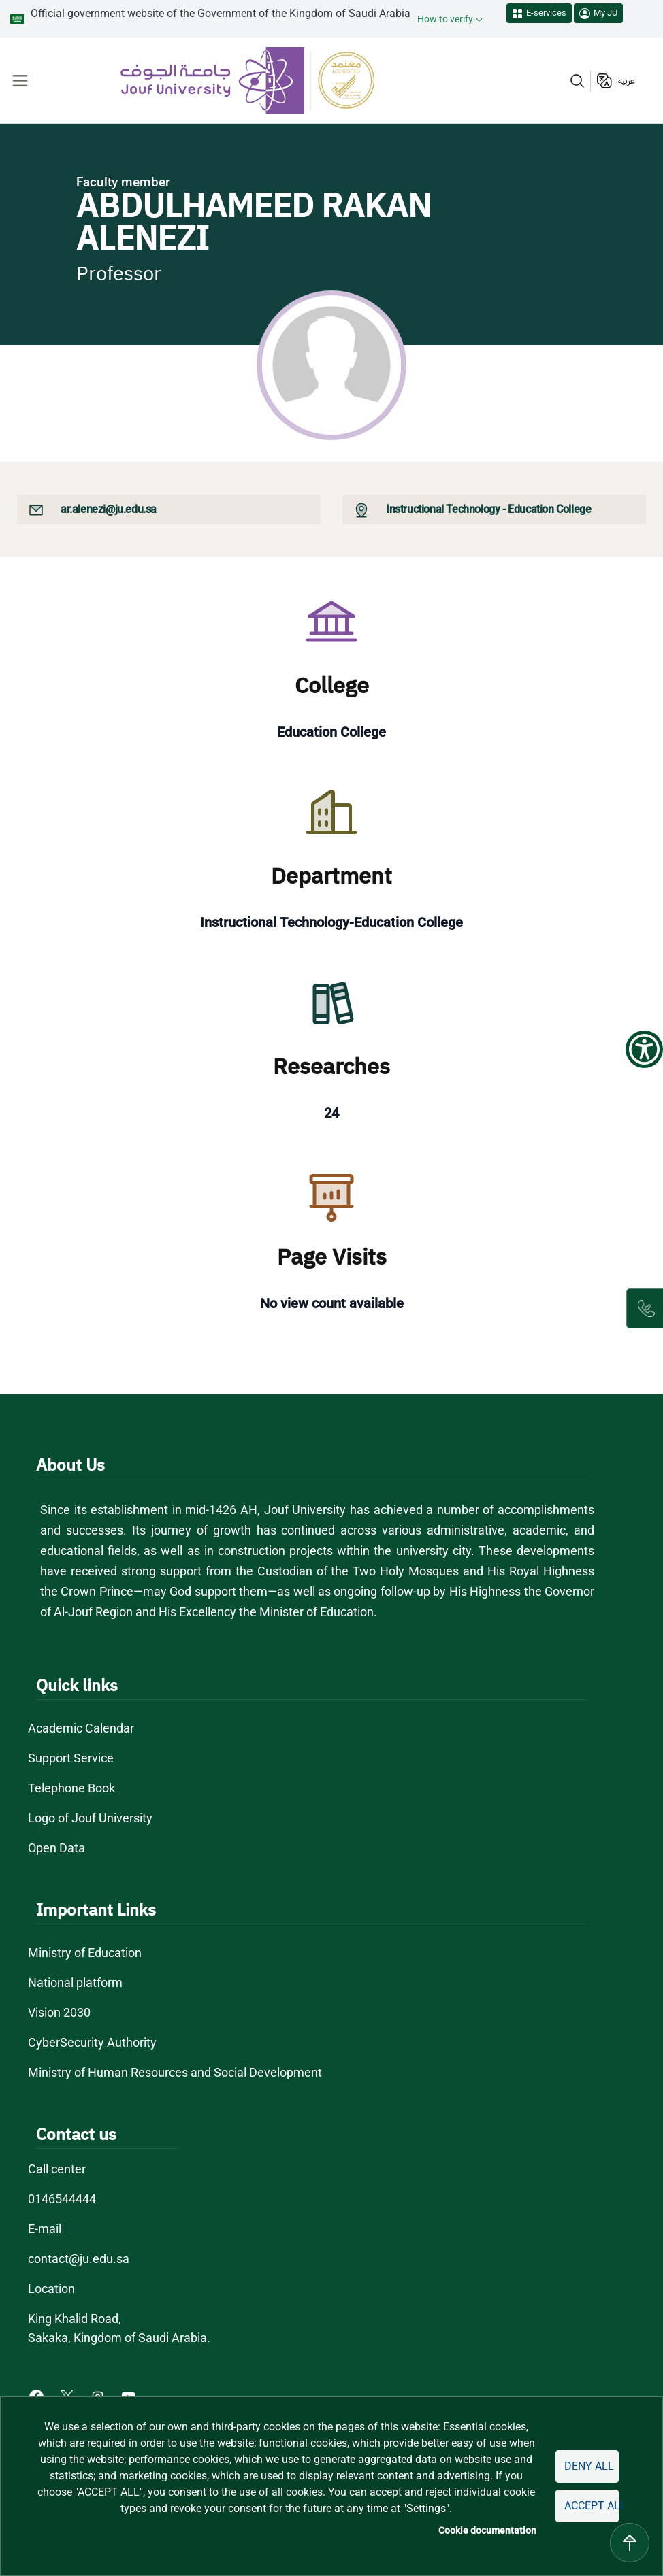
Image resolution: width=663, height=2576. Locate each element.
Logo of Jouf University (90, 1818)
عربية (626, 80)
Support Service (71, 1758)
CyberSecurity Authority (92, 2042)
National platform (75, 1982)
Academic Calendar (81, 1728)
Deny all (589, 2466)
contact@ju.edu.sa (78, 2259)
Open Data (56, 1848)
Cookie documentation (487, 2530)
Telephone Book (71, 1788)
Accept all (591, 2505)
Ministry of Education (85, 1952)
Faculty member (123, 182)
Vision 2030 (59, 2012)
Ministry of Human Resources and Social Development (175, 2072)
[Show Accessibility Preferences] (644, 1049)
